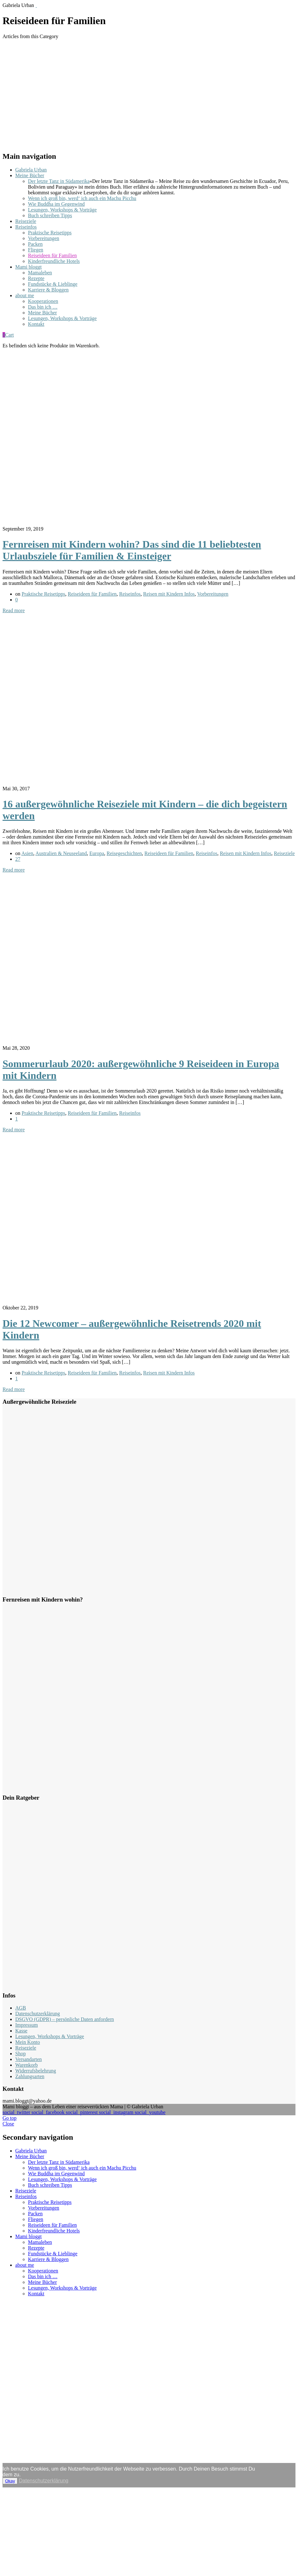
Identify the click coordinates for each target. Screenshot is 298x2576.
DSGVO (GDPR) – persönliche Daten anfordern (64, 2019)
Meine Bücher (29, 175)
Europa (96, 853)
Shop (20, 2053)
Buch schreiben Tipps (50, 215)
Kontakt (36, 324)
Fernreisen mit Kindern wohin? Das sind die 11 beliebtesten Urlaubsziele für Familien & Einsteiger (132, 550)
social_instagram (116, 2112)
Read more (14, 610)
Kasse (21, 2030)
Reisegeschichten (124, 853)
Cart (8, 335)
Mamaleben (40, 272)
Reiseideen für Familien (52, 255)
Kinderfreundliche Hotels (54, 261)
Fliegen (35, 249)
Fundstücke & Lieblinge (53, 284)
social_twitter (17, 2112)
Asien (27, 853)
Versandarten (28, 2059)
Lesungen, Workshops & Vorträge (62, 209)
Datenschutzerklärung (37, 2013)
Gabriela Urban (31, 169)
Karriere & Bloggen (48, 289)
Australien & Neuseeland (61, 853)
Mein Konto (27, 2042)
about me (24, 295)
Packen (35, 244)
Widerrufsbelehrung (35, 2070)
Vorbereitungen (43, 238)
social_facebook (48, 2112)
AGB (20, 2008)
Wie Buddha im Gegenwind (56, 204)
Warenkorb (26, 2065)
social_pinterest (82, 2112)
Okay (10, 2481)
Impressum (26, 2025)
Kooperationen (43, 301)
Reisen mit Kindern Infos (169, 594)
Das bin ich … (43, 307)
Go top (10, 2118)
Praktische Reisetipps (49, 232)
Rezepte (36, 278)
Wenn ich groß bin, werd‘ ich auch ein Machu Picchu (82, 198)
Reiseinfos (26, 227)
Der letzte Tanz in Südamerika (59, 181)
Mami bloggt (28, 267)
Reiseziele (25, 221)
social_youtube (150, 2112)
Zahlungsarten (29, 2076)
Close (8, 2123)
